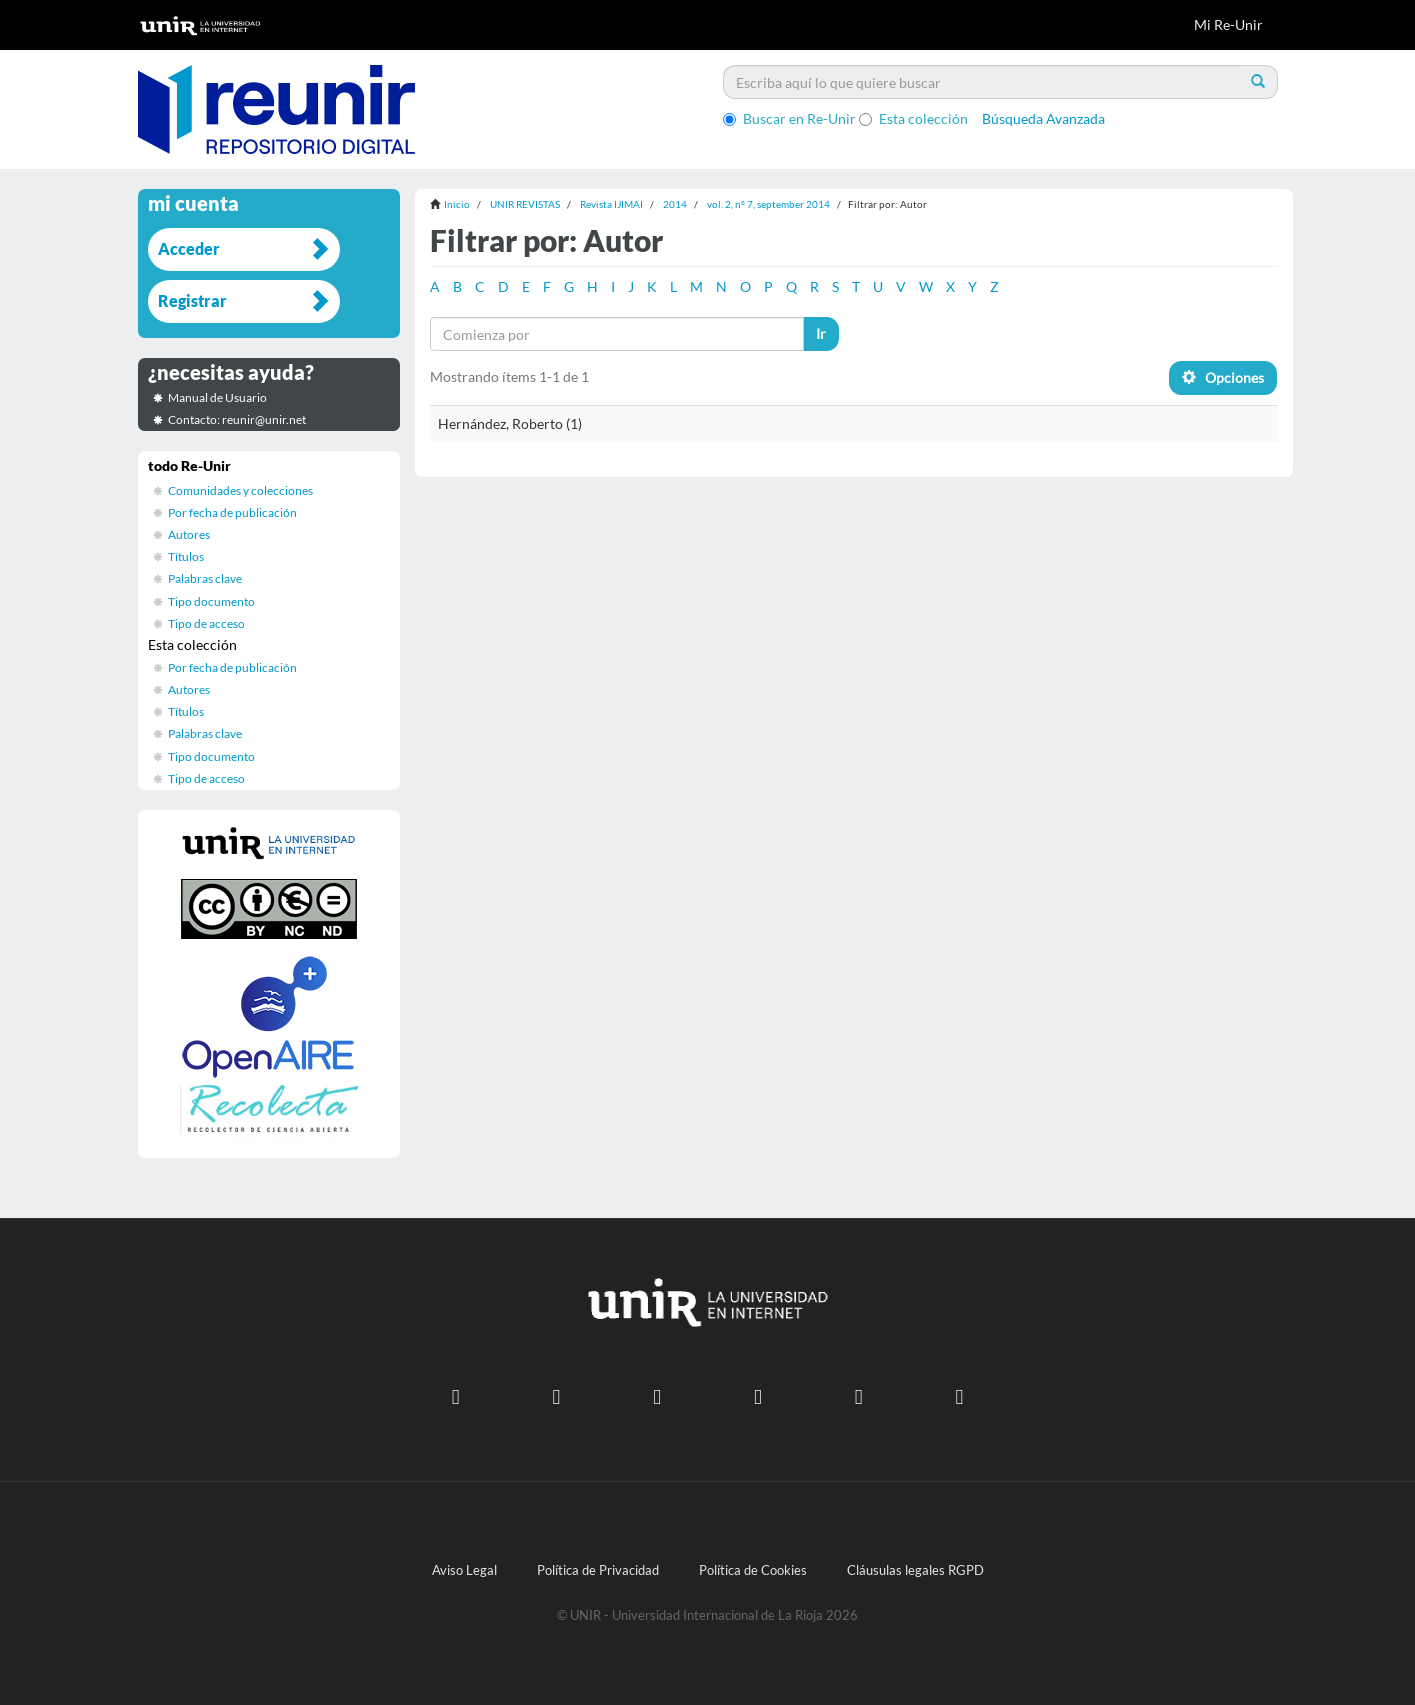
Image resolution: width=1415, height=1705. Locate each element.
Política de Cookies (753, 1570)
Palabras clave (205, 578)
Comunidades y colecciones (240, 490)
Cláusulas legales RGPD (915, 1570)
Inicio (457, 204)
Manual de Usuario (217, 397)
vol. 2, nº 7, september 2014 (768, 204)
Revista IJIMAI (611, 204)
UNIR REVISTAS (525, 204)
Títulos (186, 556)
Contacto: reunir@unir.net (237, 419)
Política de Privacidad (598, 1570)
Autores (189, 534)
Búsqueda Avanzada (1043, 118)
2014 (675, 204)
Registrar (192, 300)
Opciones (1223, 377)
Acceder (189, 248)
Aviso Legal (464, 1570)
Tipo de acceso (206, 623)
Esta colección (913, 118)
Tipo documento (211, 601)
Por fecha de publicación (232, 512)
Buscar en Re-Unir (789, 118)
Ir (821, 333)
